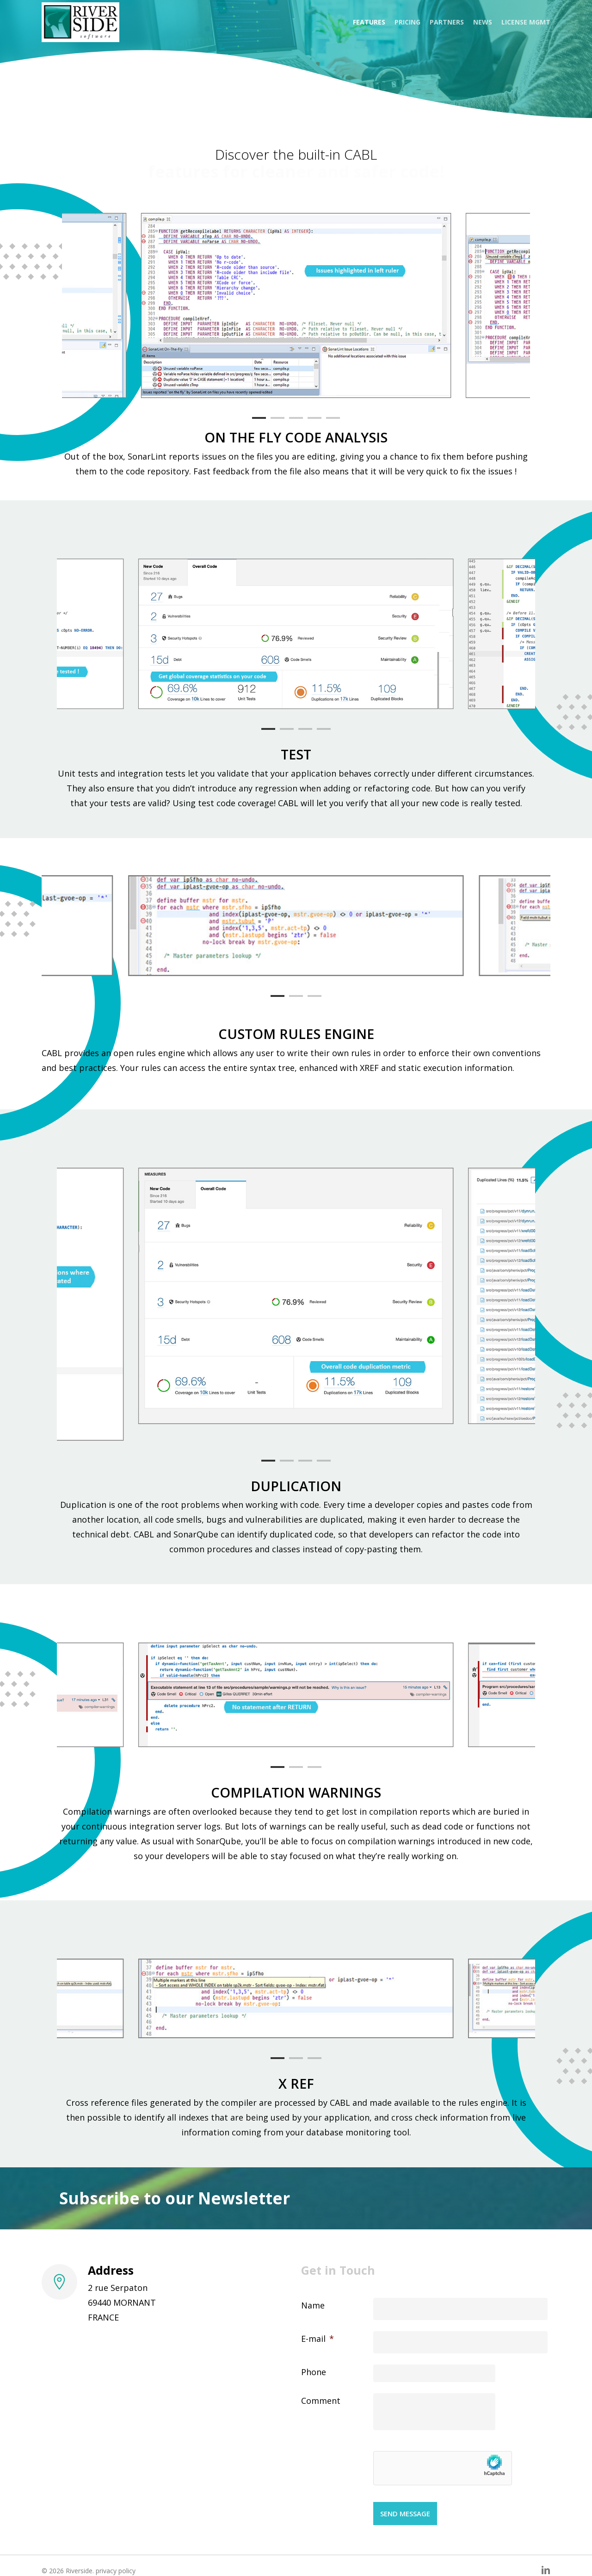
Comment (320, 2400)
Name (313, 2305)
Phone (313, 2371)
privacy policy (116, 2570)
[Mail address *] (415, 2184)
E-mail (317, 2338)
